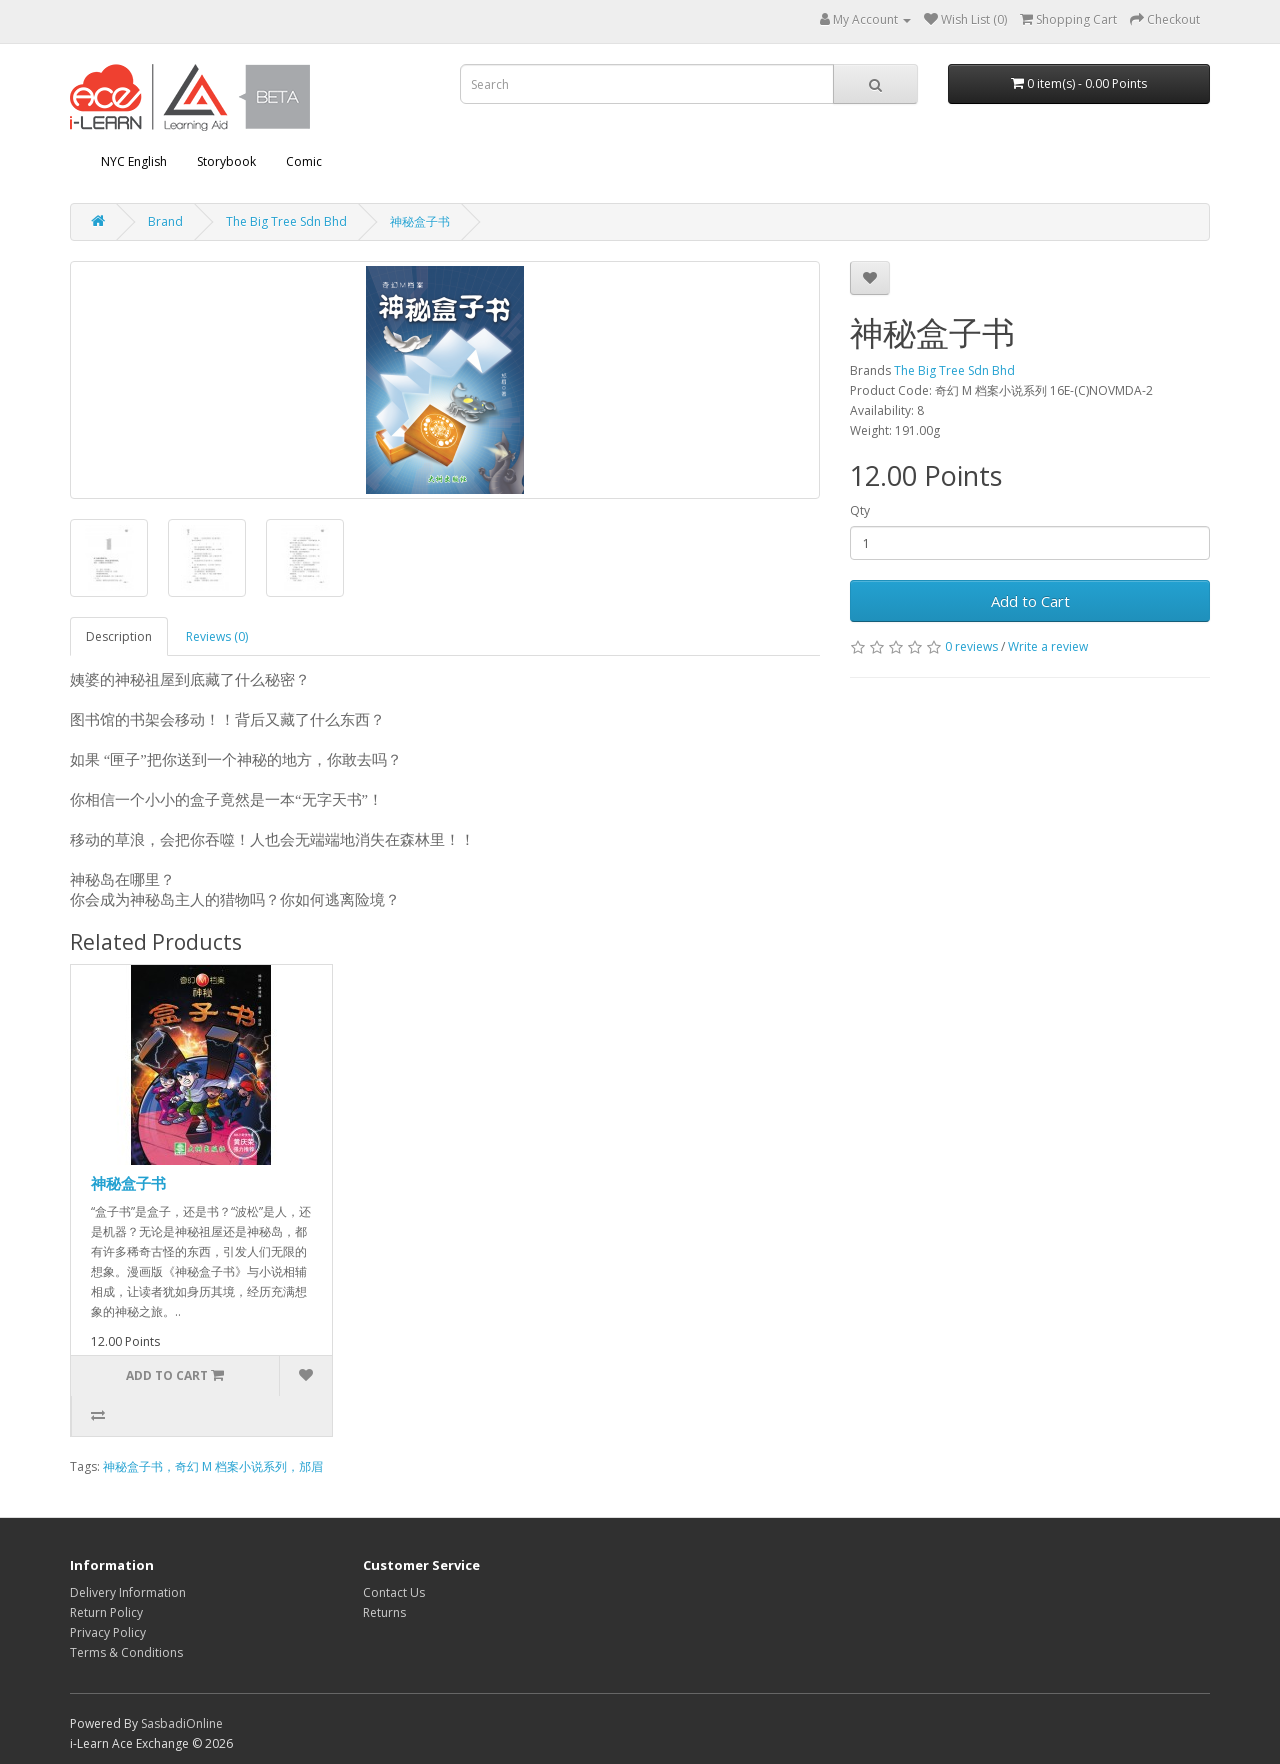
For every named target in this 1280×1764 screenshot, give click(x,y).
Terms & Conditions (126, 1652)
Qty (860, 510)
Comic (304, 161)
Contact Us (394, 1592)
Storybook (226, 161)
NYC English (134, 161)
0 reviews (971, 646)
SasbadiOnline (182, 1723)
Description (119, 636)
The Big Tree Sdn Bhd (286, 221)
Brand (165, 221)
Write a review (1048, 646)
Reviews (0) (217, 636)
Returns (384, 1612)
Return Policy (106, 1612)
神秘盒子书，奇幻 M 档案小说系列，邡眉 (213, 1466)
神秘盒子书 (420, 221)
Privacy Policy (108, 1632)
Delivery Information (128, 1592)
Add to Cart (1030, 601)
